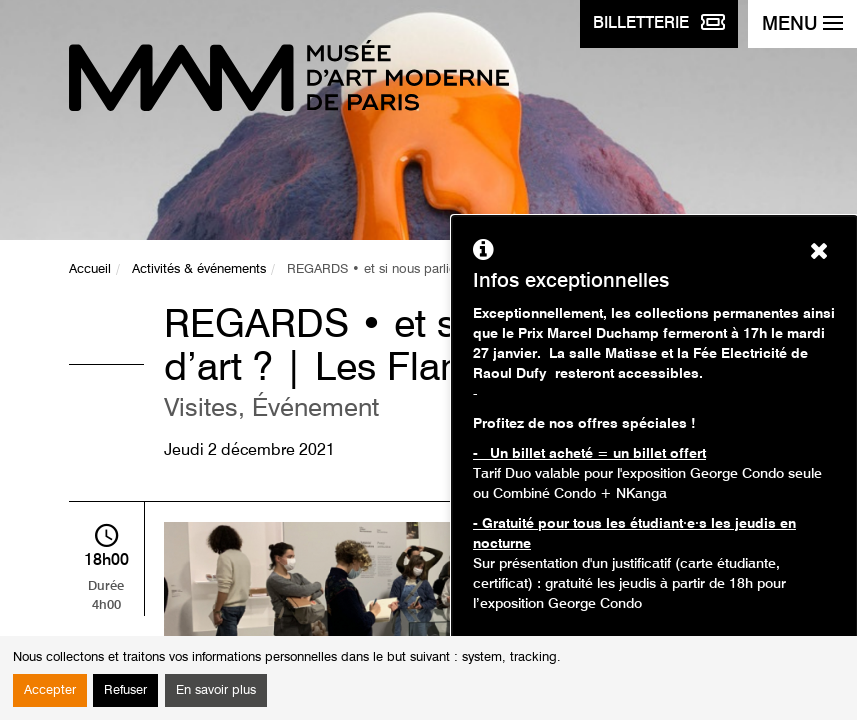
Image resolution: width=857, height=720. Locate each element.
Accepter (50, 690)
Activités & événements (199, 269)
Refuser (125, 690)
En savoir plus (216, 690)
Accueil (90, 269)
